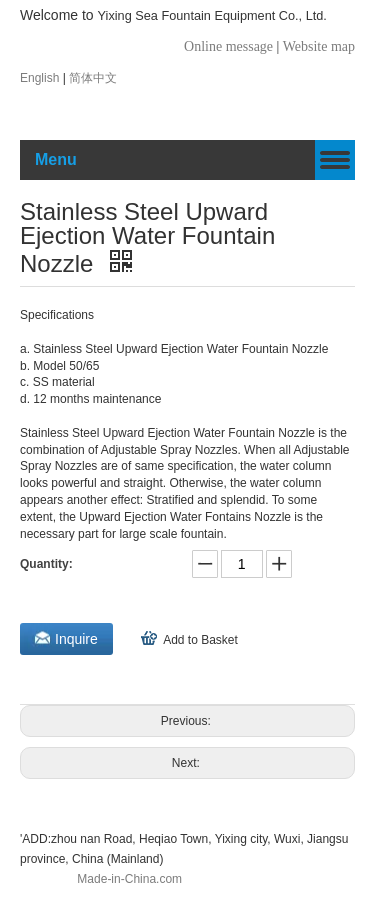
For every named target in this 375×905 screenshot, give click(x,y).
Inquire (76, 639)
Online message (230, 46)
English (41, 78)
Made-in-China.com (129, 879)
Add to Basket (200, 640)
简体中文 (93, 78)
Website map (319, 46)
